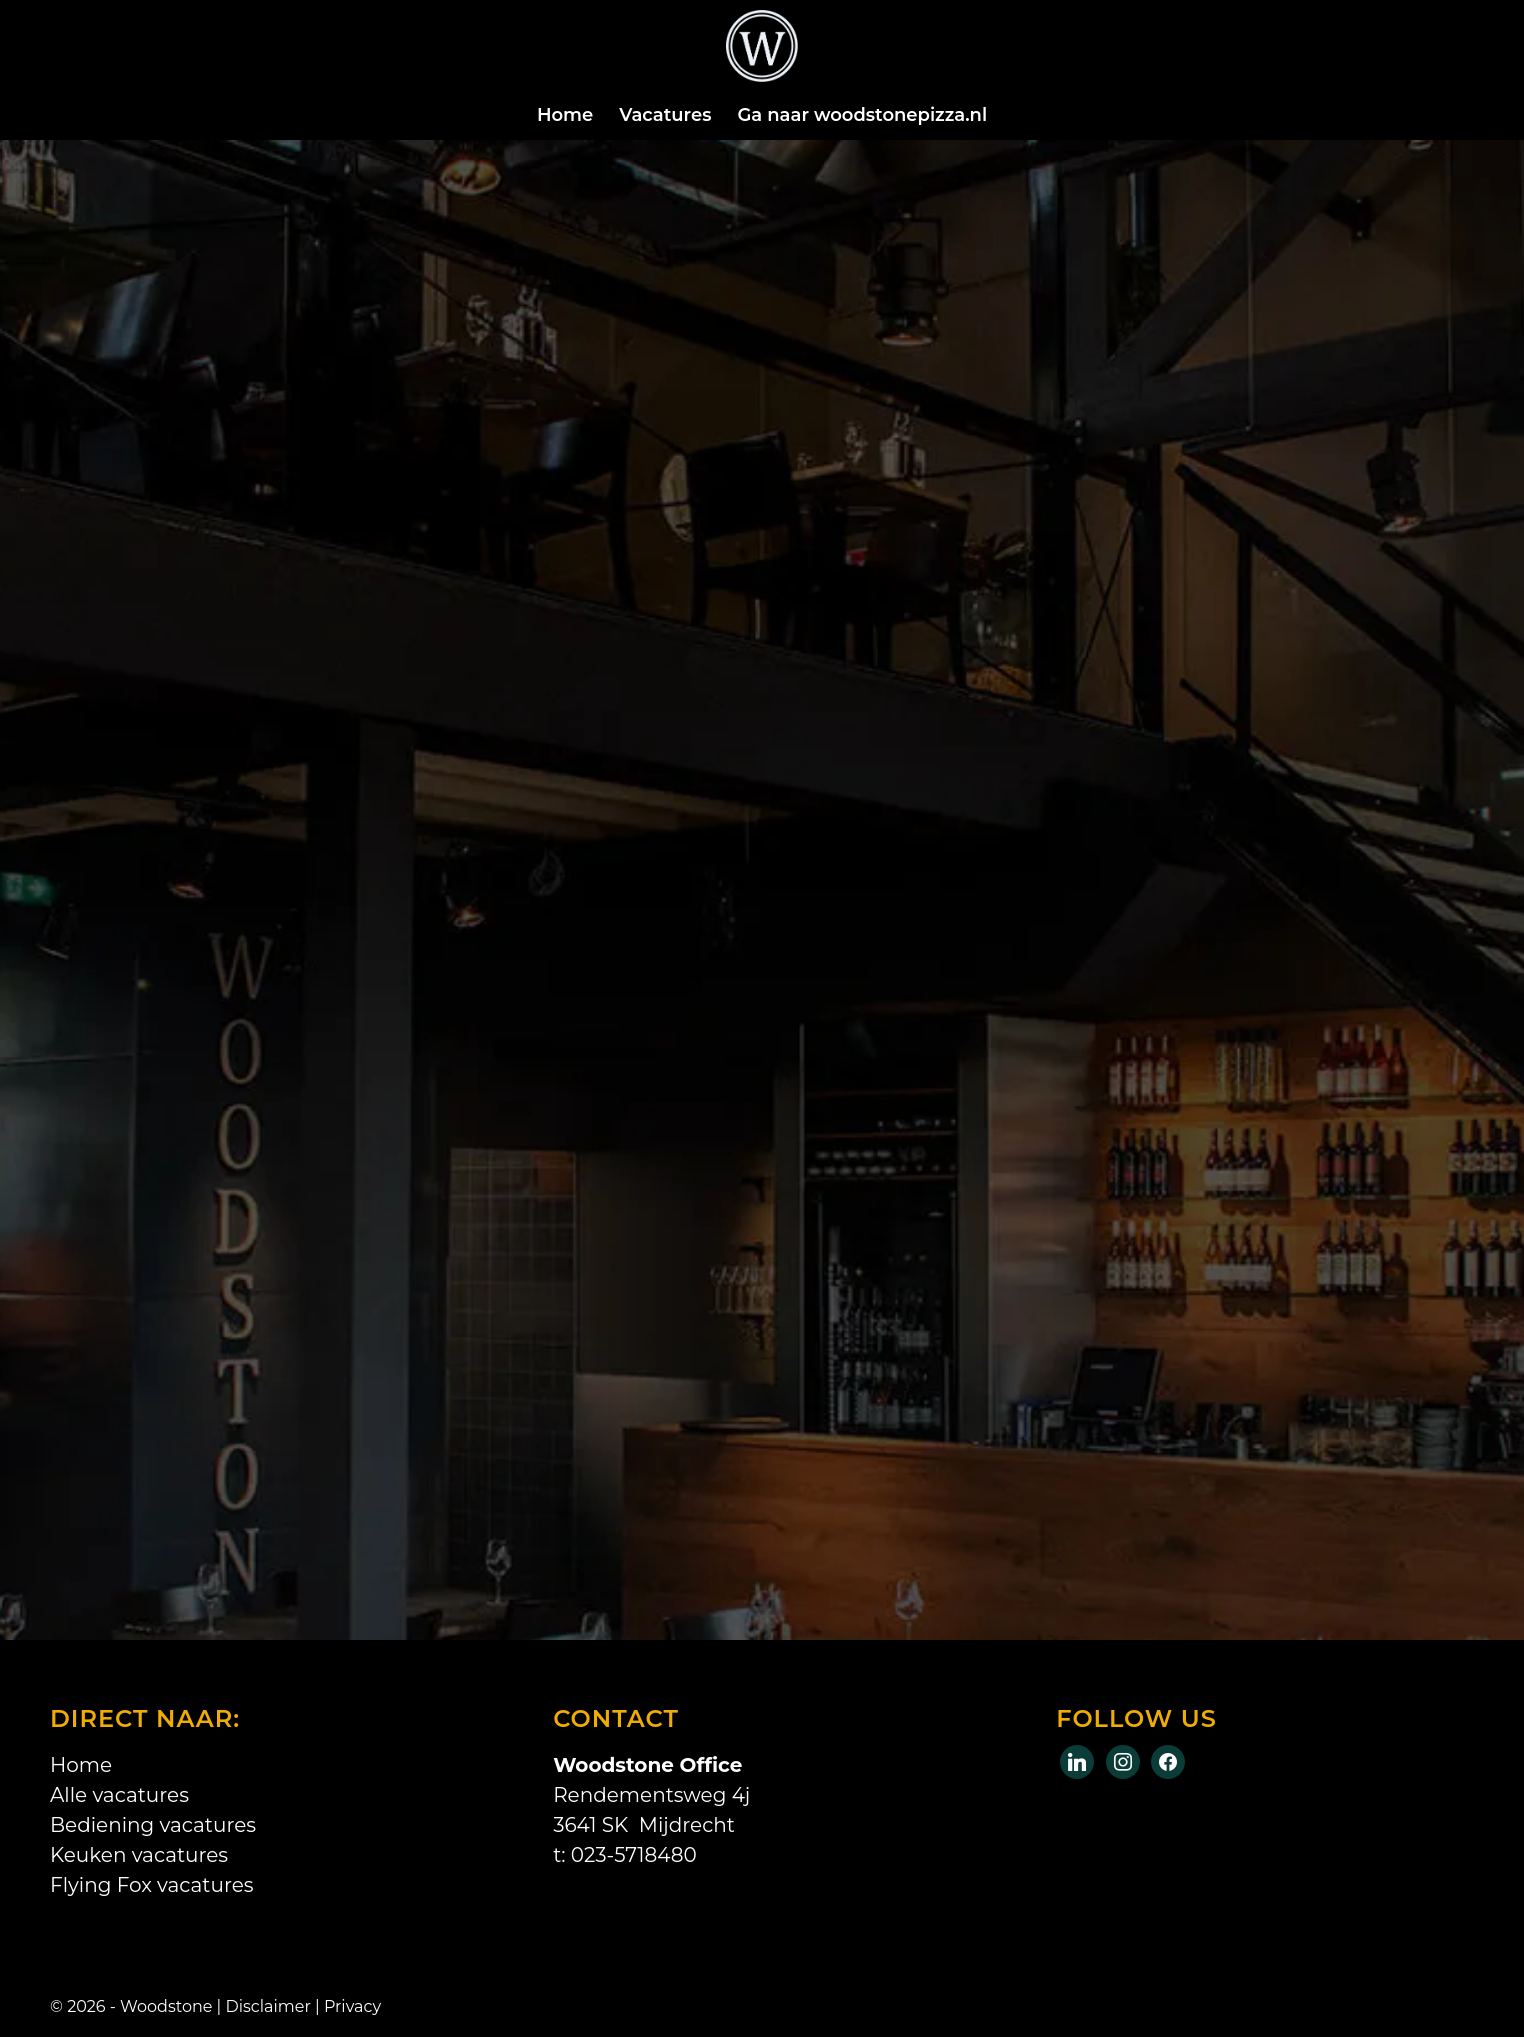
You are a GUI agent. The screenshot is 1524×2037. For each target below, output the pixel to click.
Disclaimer (268, 2006)
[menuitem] (565, 115)
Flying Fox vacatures (152, 1885)
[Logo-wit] (762, 55)
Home (81, 1765)
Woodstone (166, 2006)
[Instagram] (1168, 1760)
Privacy (352, 2006)
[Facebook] (1077, 1760)
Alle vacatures (119, 1795)
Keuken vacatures (139, 1855)
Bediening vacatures (153, 1825)
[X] (1123, 1760)
